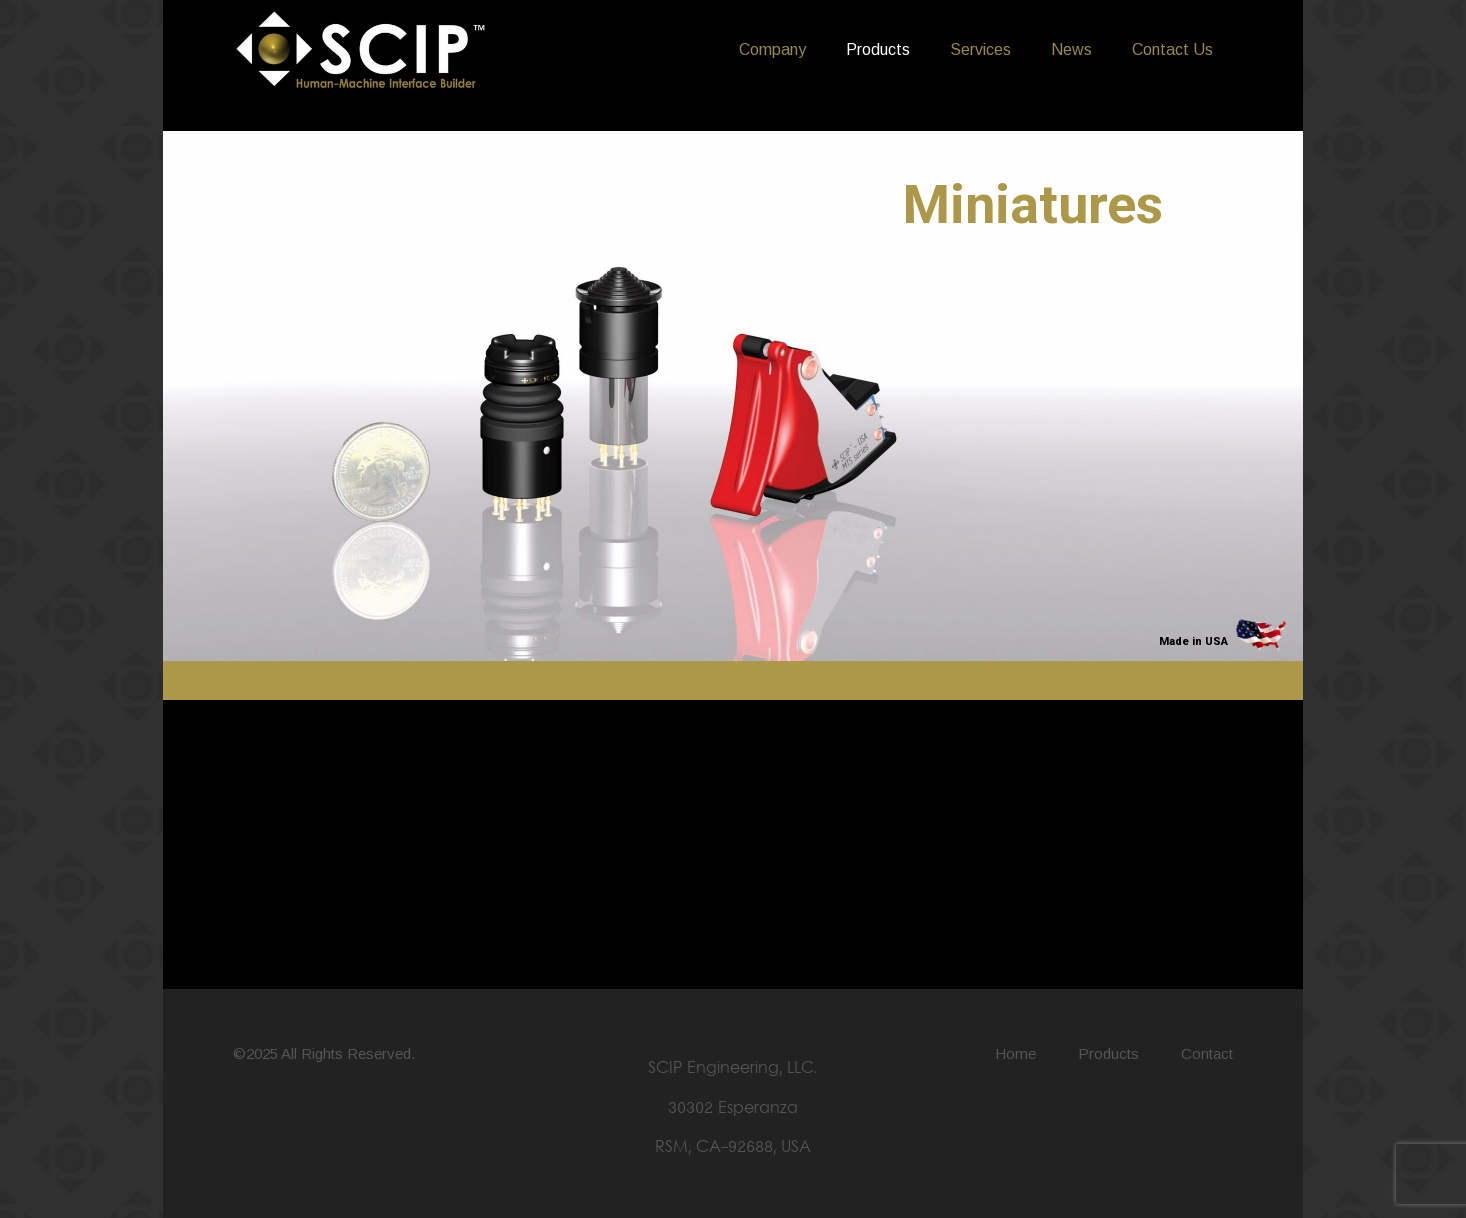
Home (1015, 1053)
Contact (1207, 1053)
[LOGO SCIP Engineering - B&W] (361, 50)
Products (1108, 1053)
